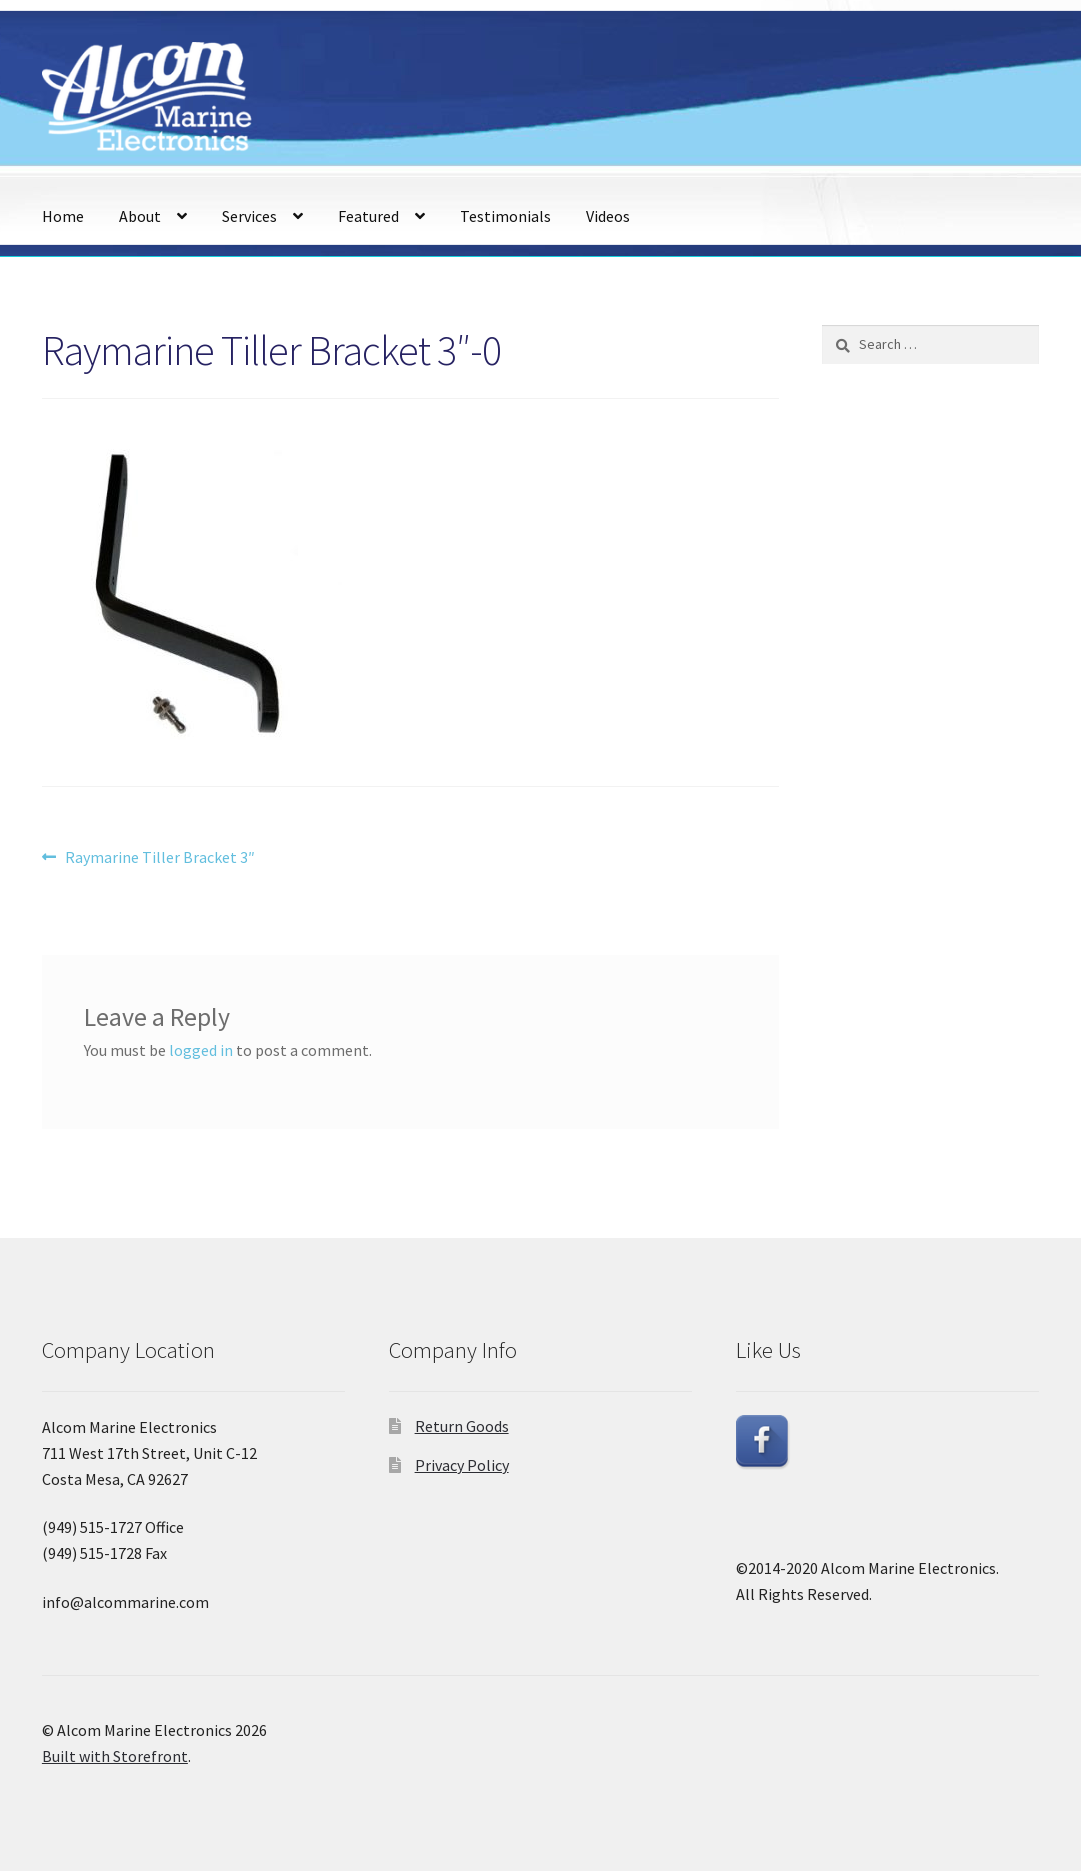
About (140, 216)
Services (249, 216)
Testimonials (505, 216)
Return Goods (462, 1426)
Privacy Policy (462, 1465)
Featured (368, 216)
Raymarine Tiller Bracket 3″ (159, 858)
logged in (201, 1050)
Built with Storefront (115, 1756)
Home (63, 216)
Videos (608, 216)
